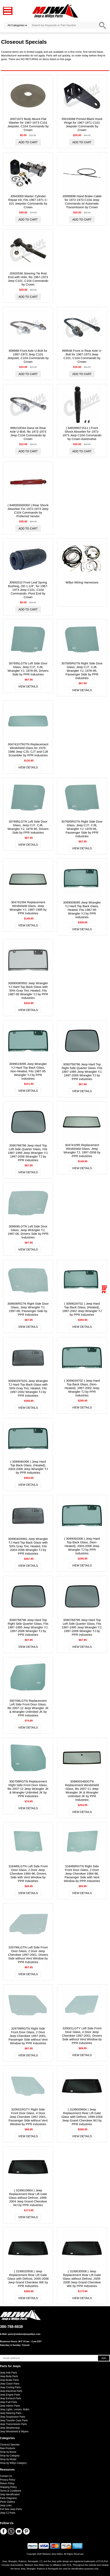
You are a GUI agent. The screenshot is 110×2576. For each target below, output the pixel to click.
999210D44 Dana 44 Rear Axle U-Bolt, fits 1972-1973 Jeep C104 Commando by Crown (28, 433)
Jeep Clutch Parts (9, 2383)
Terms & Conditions (10, 2490)
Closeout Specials (10, 2444)
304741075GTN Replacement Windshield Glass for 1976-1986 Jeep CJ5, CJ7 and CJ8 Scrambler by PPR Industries (28, 749)
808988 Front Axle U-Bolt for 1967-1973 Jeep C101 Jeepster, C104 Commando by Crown (28, 356)
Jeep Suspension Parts (12, 2416)
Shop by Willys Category (13, 2463)
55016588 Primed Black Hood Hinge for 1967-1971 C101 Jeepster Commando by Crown (82, 124)
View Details (28, 686)
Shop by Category (10, 2455)
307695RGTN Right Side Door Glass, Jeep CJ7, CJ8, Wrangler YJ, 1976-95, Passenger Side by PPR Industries (82, 671)
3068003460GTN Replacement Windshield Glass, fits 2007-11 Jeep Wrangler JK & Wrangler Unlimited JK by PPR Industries (82, 1790)
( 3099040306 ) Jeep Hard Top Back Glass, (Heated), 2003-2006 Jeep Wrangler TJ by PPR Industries (28, 1467)
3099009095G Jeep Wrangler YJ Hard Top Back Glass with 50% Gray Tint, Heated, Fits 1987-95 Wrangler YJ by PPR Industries (28, 990)
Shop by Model (8, 2459)
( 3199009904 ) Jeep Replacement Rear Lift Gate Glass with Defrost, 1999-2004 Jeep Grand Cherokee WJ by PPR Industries (81, 2117)
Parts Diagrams (8, 2498)
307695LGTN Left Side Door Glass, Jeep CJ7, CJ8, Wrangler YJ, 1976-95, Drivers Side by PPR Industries (28, 669)
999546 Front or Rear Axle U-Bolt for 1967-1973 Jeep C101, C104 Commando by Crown (82, 356)
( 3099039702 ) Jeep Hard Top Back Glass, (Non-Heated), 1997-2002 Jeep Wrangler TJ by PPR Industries (82, 1388)
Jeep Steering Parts (10, 2413)
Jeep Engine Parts (10, 2394)
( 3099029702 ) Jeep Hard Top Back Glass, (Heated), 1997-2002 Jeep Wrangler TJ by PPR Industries (82, 1309)
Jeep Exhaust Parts (10, 2398)
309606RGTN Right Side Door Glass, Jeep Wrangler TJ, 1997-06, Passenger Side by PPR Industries (28, 1309)
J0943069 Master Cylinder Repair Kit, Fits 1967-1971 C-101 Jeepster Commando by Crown (28, 201)
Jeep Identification (10, 2494)
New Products (7, 2448)
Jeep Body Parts (9, 2376)
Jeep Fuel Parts (8, 2402)
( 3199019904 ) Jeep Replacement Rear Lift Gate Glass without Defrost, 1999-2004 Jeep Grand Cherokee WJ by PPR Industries (28, 2198)
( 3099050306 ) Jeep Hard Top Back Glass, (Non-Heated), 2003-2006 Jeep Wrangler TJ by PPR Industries (82, 1546)
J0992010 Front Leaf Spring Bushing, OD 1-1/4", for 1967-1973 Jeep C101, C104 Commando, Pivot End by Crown (28, 590)
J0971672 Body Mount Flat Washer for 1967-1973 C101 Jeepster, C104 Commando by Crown (28, 124)
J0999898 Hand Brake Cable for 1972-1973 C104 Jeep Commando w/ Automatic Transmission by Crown (82, 201)
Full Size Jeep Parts (11, 2509)
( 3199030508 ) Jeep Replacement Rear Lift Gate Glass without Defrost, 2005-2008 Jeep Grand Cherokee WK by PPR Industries (82, 2278)
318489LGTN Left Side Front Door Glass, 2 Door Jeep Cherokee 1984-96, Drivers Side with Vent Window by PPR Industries (28, 1873)
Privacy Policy (7, 2479)
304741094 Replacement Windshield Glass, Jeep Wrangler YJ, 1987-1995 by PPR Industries (28, 907)
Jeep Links (6, 2505)
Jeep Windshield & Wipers (14, 2431)
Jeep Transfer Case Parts (14, 2420)
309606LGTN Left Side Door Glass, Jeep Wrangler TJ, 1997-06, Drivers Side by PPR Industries (28, 1232)
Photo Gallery (7, 2501)
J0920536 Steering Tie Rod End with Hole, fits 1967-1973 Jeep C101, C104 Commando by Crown (28, 279)
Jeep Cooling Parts (10, 2387)
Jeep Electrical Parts (11, 2391)
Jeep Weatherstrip (10, 2427)
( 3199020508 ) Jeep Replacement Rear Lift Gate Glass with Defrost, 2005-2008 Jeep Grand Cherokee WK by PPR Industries (28, 2278)
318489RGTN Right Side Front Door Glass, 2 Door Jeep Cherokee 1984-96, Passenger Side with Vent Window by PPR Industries (82, 1873)
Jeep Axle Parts (8, 2372)
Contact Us (6, 2476)
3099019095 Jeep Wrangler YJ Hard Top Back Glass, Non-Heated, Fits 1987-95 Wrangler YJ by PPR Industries (28, 1071)
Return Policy (7, 2483)
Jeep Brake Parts (9, 2380)
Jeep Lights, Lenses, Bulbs (14, 2409)
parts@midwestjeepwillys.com (24, 2334)
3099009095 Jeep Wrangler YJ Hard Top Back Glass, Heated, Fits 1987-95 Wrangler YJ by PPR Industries (82, 910)
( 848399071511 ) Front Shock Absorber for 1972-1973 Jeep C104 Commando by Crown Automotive (81, 433)
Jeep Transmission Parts (13, 2424)
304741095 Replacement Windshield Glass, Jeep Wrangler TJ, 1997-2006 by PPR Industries (82, 1150)
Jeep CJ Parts (7, 2512)
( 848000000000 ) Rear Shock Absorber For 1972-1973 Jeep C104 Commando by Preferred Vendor (28, 510)
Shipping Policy (8, 2487)
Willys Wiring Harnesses (81, 582)
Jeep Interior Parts (10, 2405)
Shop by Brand (8, 2452)
